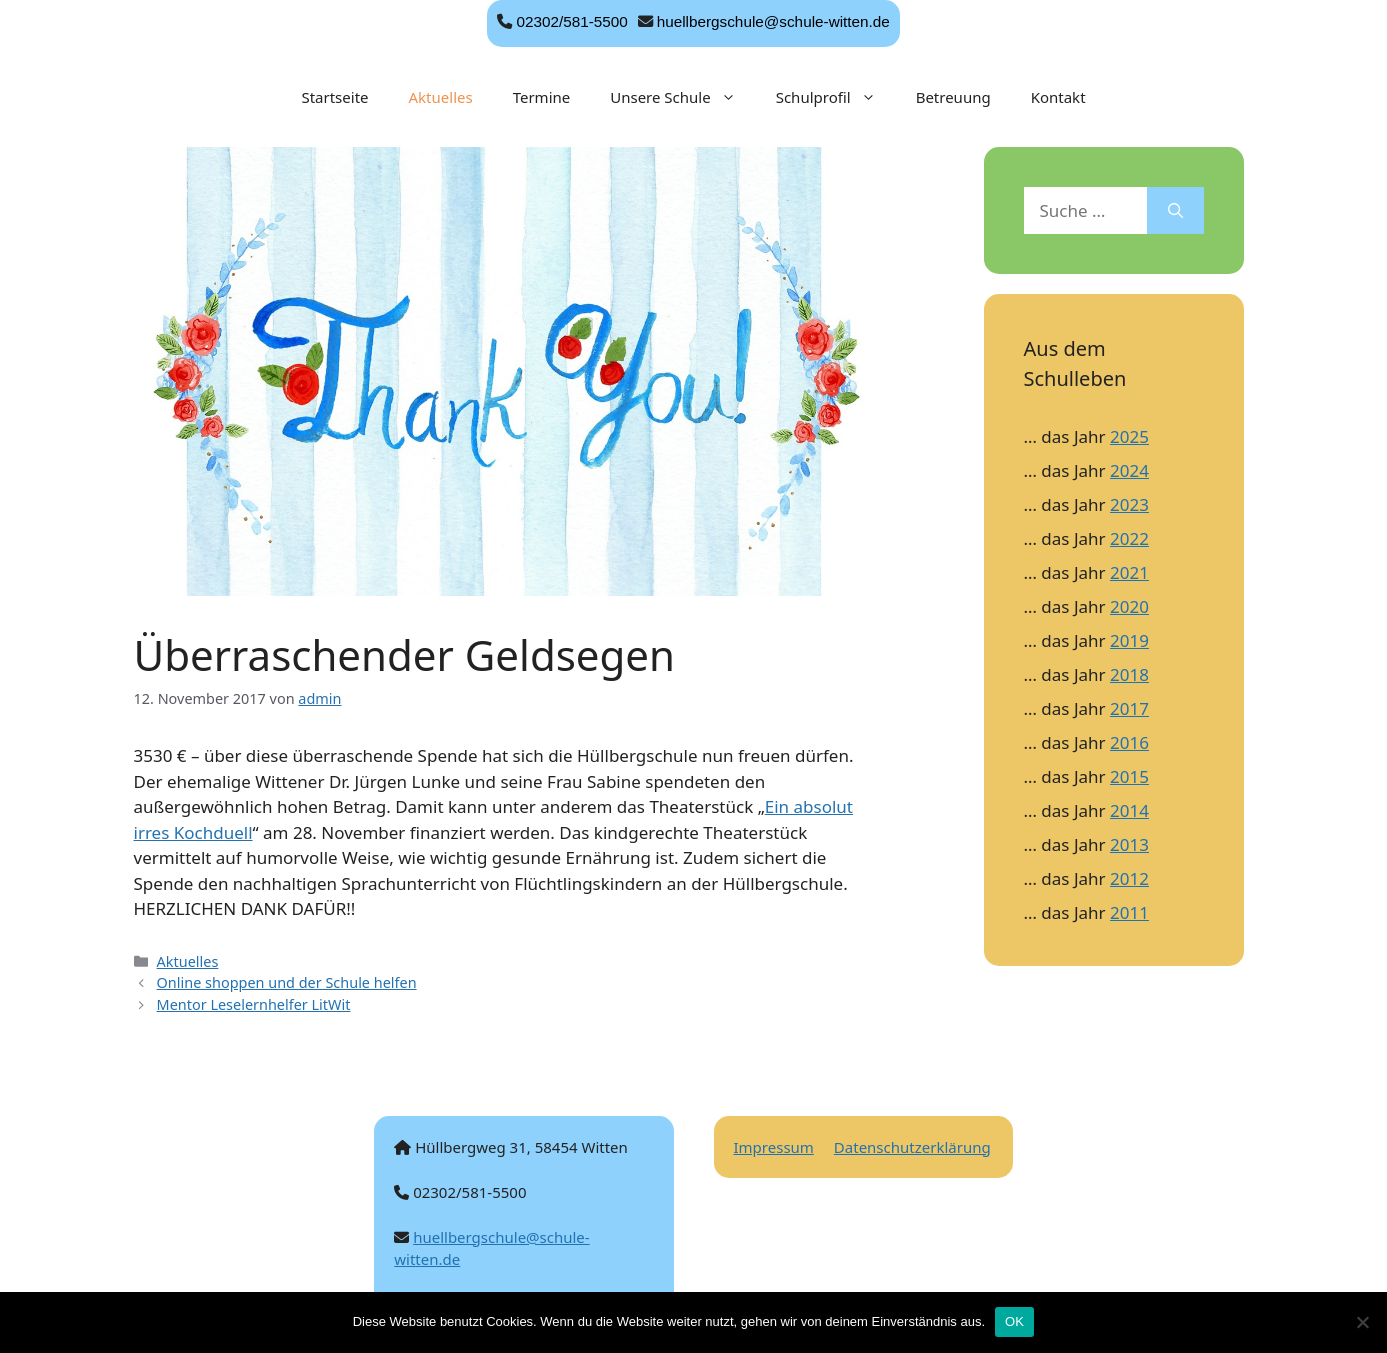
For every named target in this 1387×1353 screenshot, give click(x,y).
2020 (1129, 606)
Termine (542, 97)
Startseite (334, 97)
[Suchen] (1175, 211)
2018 (1129, 674)
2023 (1129, 504)
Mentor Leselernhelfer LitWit (254, 1004)
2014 (1129, 810)
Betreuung (953, 97)
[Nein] (1362, 1322)
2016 (1129, 742)
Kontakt (1058, 97)
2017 (1129, 708)
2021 (1129, 572)
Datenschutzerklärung (912, 1147)
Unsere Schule (682, 97)
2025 (1129, 436)
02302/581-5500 (571, 21)
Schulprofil (836, 97)
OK (1014, 1321)
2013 (1129, 844)
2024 (1129, 470)
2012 (1129, 878)
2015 (1129, 776)
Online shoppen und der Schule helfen (287, 982)
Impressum (774, 1147)
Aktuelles (441, 97)
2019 (1129, 640)
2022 (1129, 538)
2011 (1129, 912)
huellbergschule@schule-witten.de (773, 21)
